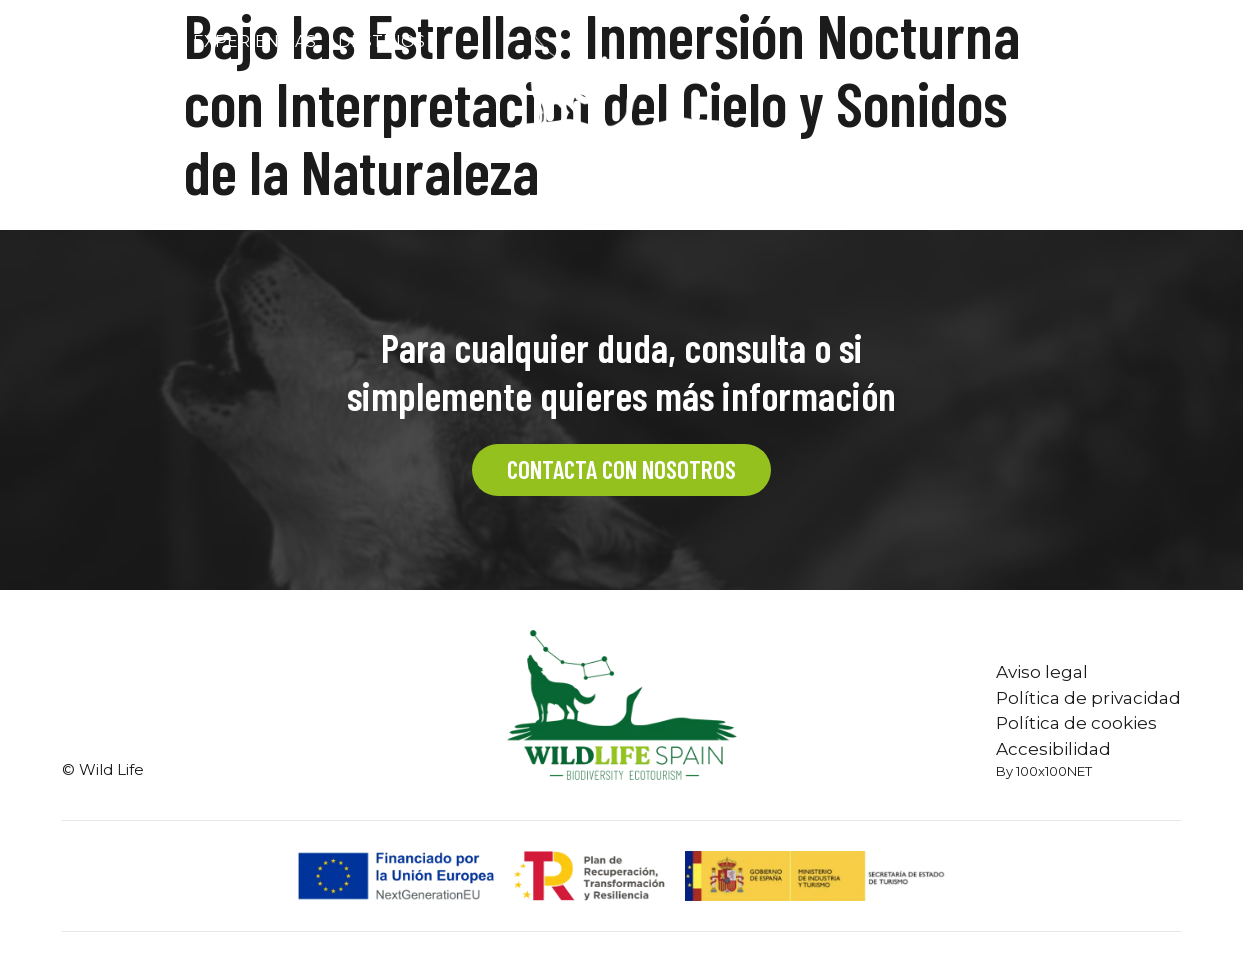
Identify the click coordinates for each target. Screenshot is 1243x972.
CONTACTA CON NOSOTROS (621, 469)
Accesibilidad (1053, 749)
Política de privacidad (1088, 698)
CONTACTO (1085, 41)
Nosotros (122, 41)
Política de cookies (1076, 723)
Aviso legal (1042, 672)
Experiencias (254, 41)
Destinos (381, 41)
